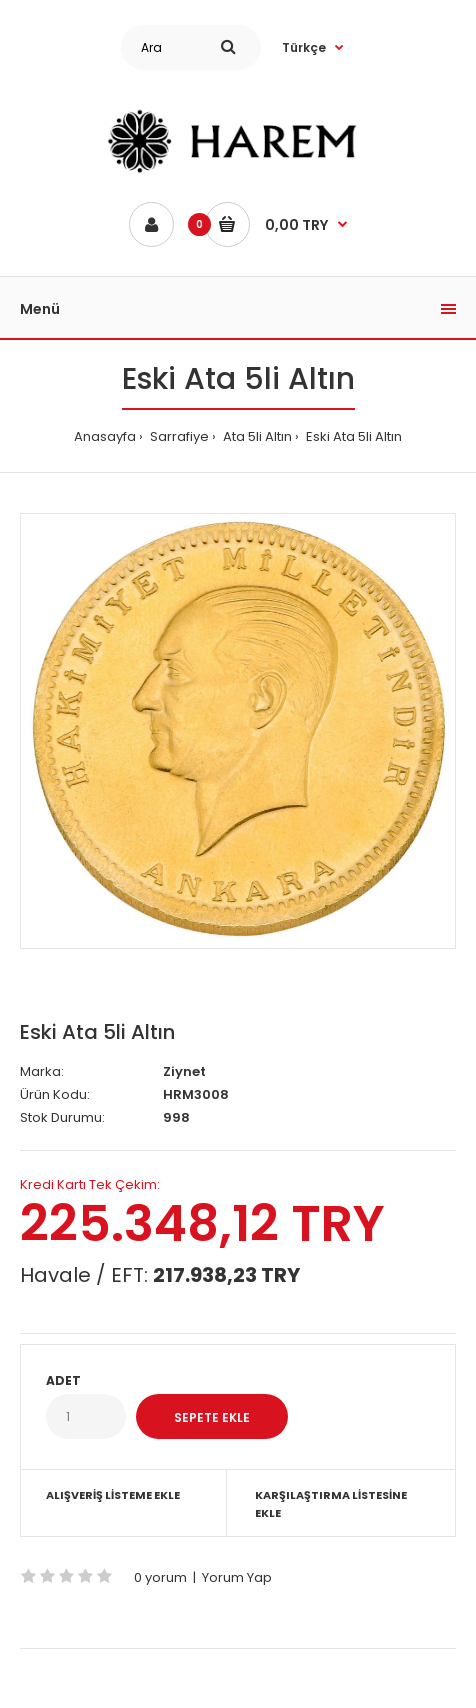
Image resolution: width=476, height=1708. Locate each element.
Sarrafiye (178, 436)
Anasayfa (105, 436)
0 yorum (160, 1577)
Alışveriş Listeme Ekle (113, 1495)
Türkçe (304, 47)
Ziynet (184, 1071)
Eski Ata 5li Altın (352, 436)
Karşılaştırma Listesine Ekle (331, 1504)
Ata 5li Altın (256, 436)
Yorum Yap (237, 1577)
